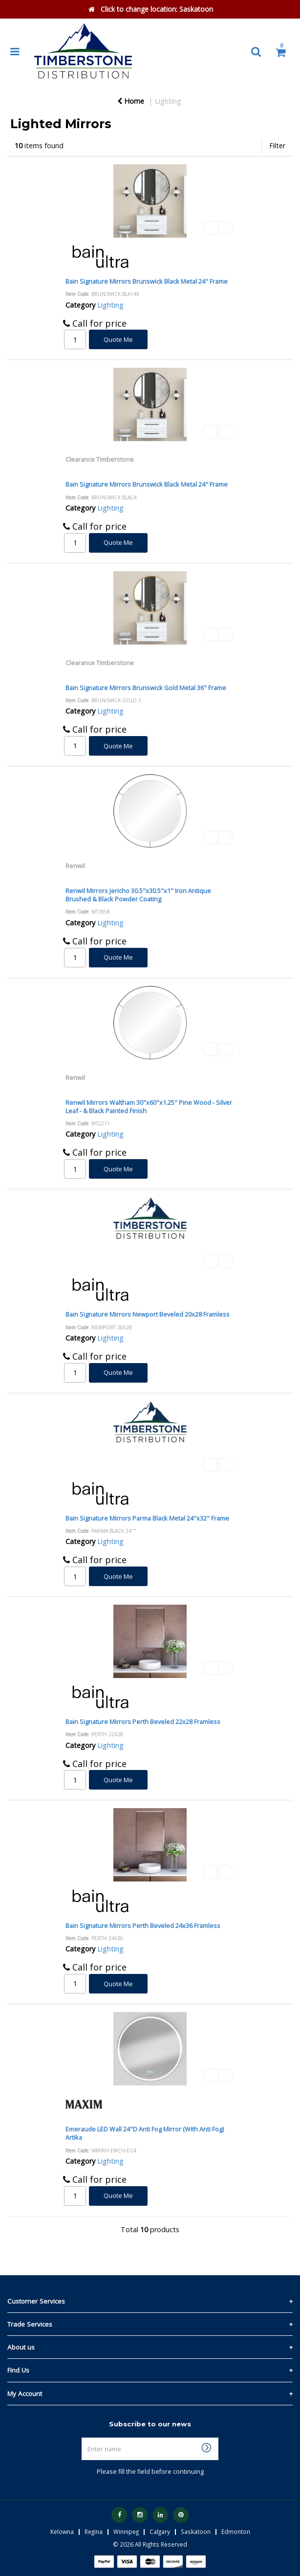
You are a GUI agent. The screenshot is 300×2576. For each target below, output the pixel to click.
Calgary (160, 2531)
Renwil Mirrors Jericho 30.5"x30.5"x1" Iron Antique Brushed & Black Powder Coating (138, 894)
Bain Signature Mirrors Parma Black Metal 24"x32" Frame (147, 1518)
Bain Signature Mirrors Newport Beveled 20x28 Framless (147, 1314)
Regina (94, 2531)
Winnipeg (126, 2531)
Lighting (168, 101)
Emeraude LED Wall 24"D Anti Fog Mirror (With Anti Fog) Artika (144, 2133)
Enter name (152, 2437)
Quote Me (118, 339)
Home (130, 101)
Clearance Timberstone (99, 459)
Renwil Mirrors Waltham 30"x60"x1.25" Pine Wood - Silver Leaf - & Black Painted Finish (148, 1106)
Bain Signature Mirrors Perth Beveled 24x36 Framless (142, 1925)
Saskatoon (196, 2531)
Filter (277, 145)
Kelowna (62, 2531)
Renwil (75, 865)
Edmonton (235, 2531)
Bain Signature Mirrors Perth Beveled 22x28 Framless (142, 1721)
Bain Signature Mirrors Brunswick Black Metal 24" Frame (146, 281)
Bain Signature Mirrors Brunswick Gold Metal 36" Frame (145, 687)
